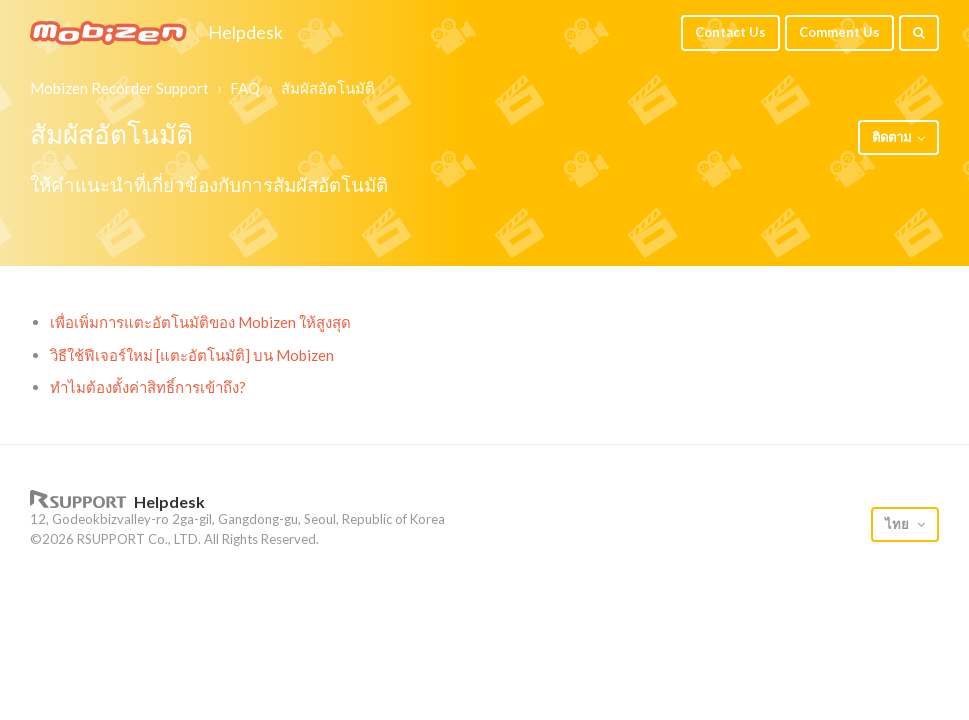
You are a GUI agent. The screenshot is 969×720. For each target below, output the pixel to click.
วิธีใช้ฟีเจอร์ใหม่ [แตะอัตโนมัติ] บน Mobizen (192, 355)
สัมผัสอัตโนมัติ (328, 88)
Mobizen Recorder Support (119, 88)
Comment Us (839, 32)
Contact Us (730, 32)
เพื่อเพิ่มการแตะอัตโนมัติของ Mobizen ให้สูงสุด (200, 322)
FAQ (245, 88)
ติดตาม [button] (892, 137)
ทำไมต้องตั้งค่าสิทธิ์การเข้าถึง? (148, 387)
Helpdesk (245, 33)
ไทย (898, 524)
